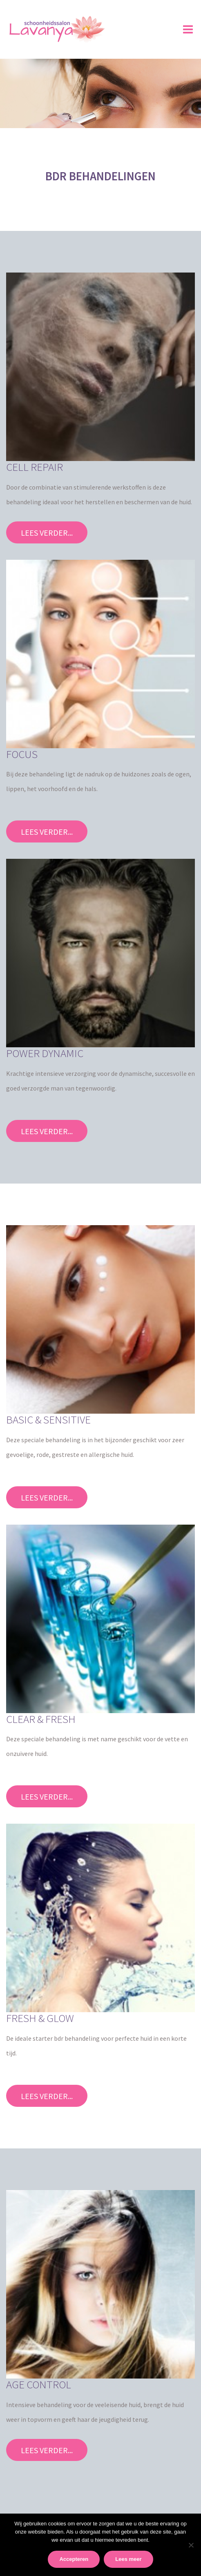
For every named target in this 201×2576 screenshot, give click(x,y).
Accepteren (73, 2559)
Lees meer (128, 2559)
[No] (191, 2545)
